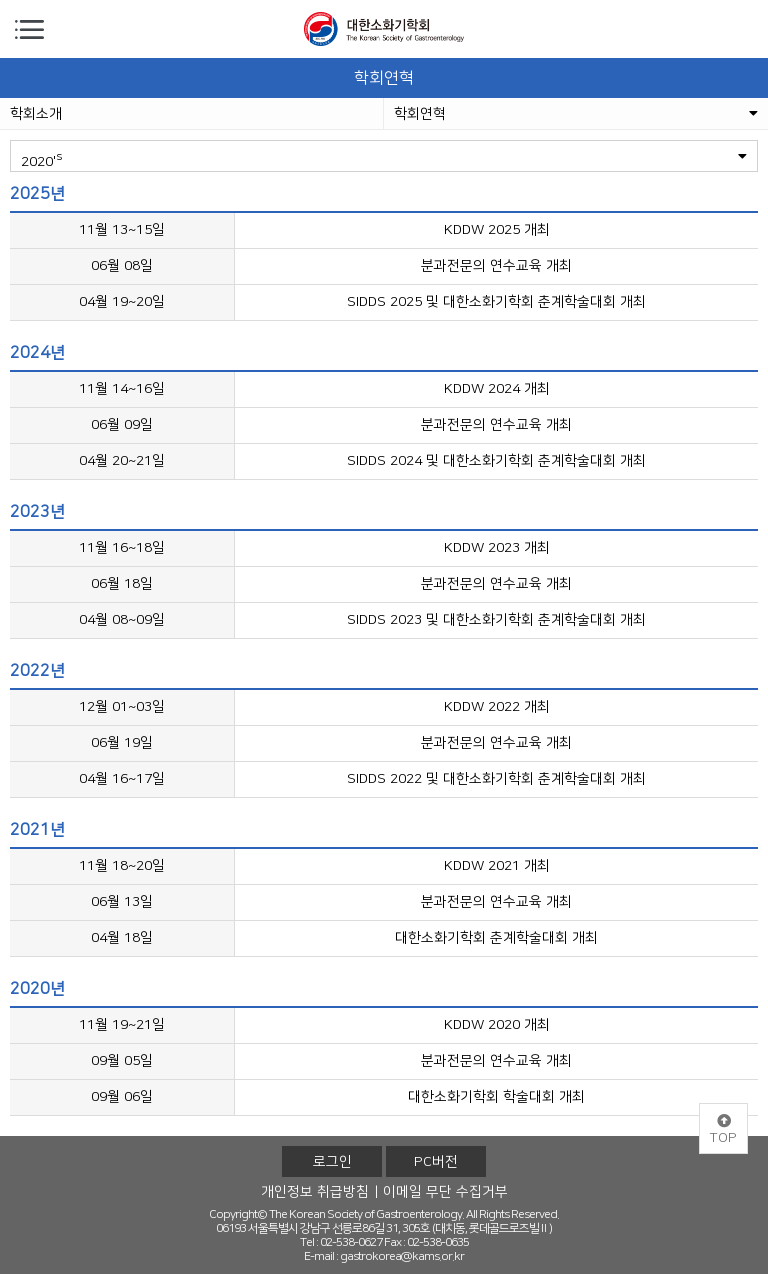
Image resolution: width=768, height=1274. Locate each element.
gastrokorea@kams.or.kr (402, 1256)
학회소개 (36, 114)
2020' (384, 159)
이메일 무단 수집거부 (445, 1192)
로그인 (332, 1162)
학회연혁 (576, 114)
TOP (723, 1130)
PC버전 (436, 1162)
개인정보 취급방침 (315, 1192)
